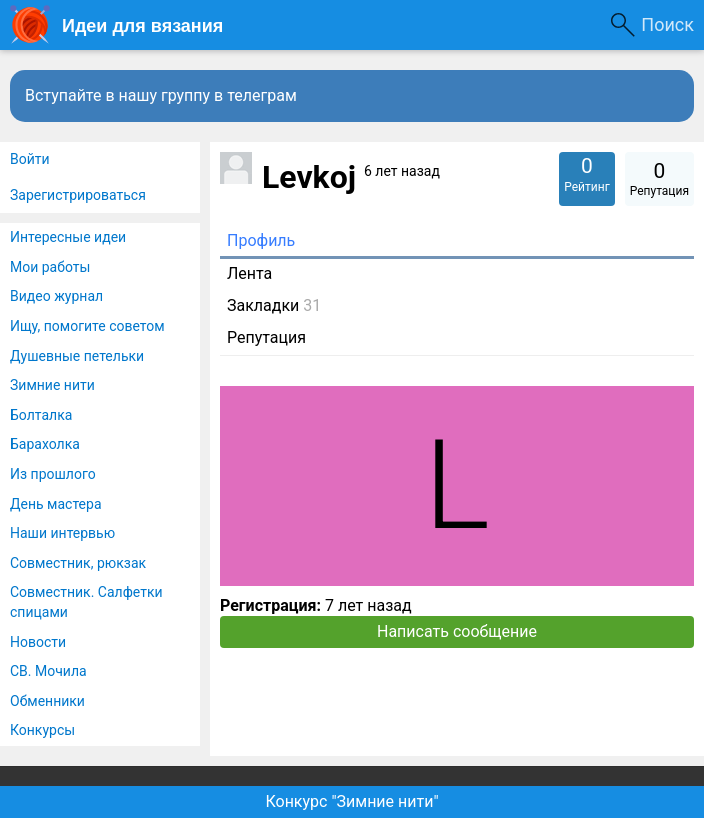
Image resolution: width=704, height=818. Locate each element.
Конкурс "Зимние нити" (351, 801)
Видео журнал (56, 296)
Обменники (47, 701)
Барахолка (45, 444)
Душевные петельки (77, 356)
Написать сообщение (457, 631)
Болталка (41, 415)
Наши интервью (62, 533)
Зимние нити (52, 385)
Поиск (667, 24)
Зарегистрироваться (78, 195)
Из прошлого (53, 474)
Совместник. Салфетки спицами (86, 602)
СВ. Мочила (48, 671)
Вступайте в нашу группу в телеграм (161, 95)
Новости (38, 642)
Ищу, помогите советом (87, 326)
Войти (30, 159)
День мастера (56, 504)
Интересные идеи (68, 237)
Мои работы (50, 267)
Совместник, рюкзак (78, 563)
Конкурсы (42, 730)
